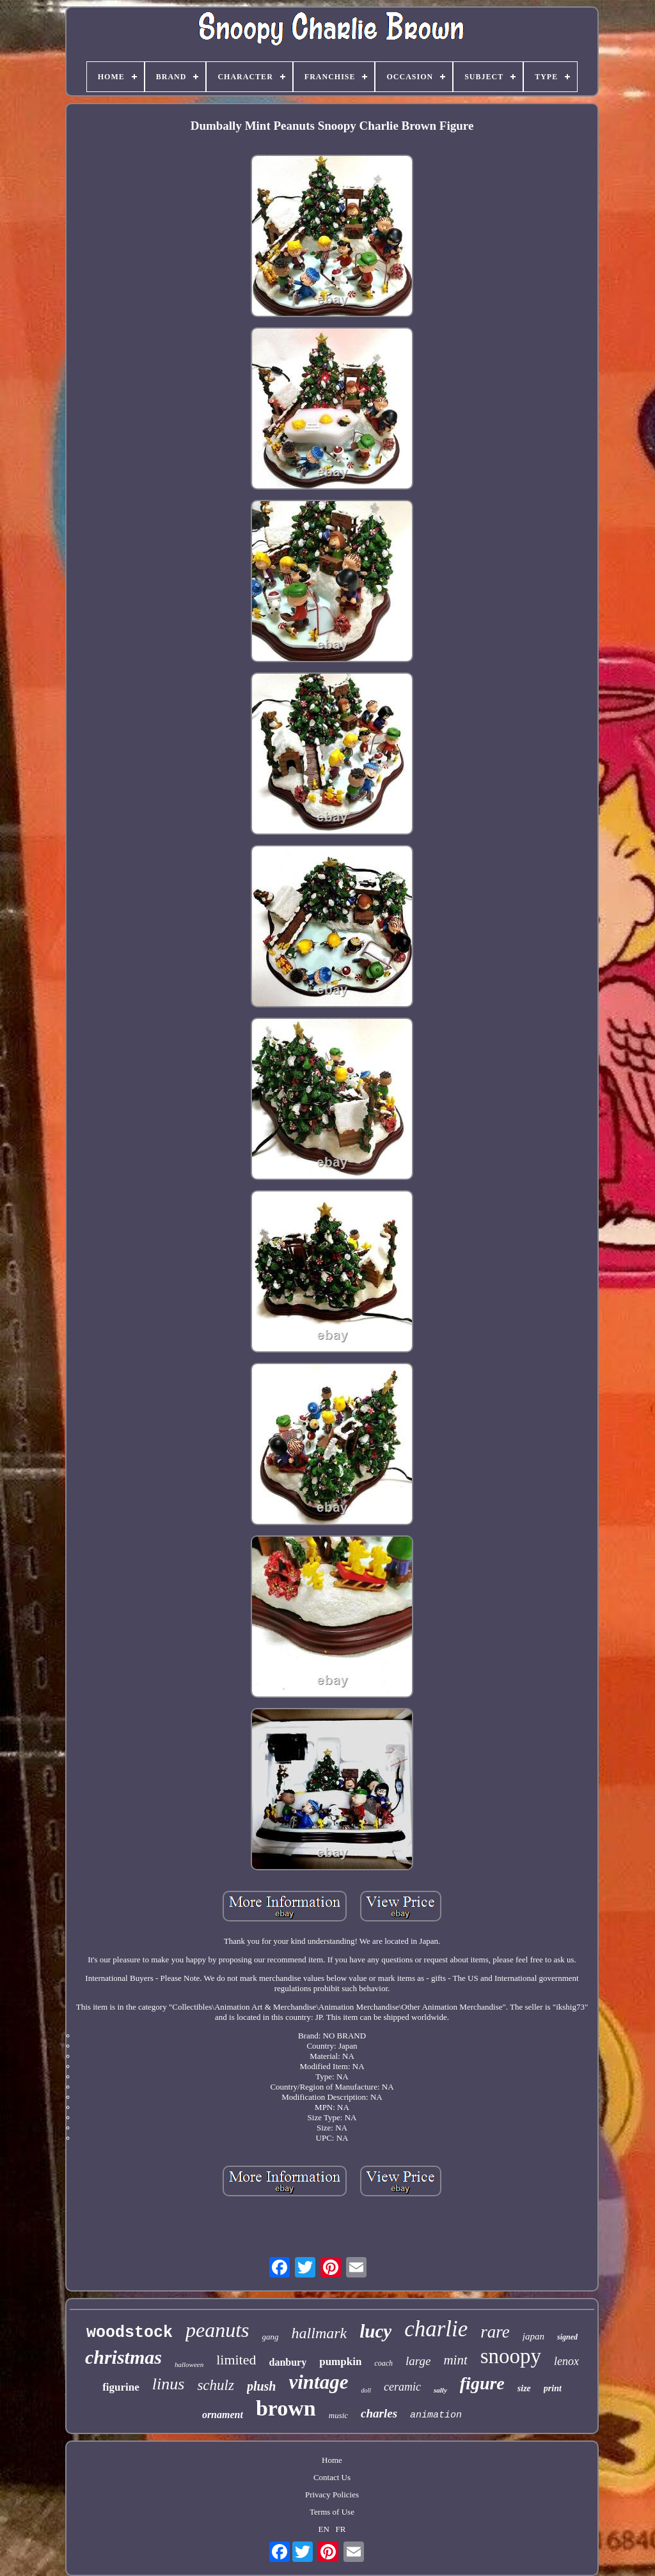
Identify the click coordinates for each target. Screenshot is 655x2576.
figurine (120, 2387)
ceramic (402, 2386)
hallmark (319, 2333)
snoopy (510, 2356)
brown (286, 2408)
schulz (215, 2385)
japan (533, 2336)
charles (379, 2413)
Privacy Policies (332, 2494)
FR (341, 2529)
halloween (189, 2364)
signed (567, 2336)
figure (482, 2383)
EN (324, 2529)
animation (436, 2415)
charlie (436, 2328)
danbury (287, 2362)
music (338, 2415)
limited (236, 2360)
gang (270, 2336)
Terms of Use (332, 2512)
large (418, 2361)
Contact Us (332, 2477)
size (524, 2388)
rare (495, 2331)
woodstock (129, 2333)
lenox (566, 2361)
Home (332, 2460)
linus (168, 2384)
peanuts (217, 2329)
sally (440, 2390)
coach (383, 2363)
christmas (123, 2357)
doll (366, 2390)
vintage (318, 2382)
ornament (222, 2414)
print (553, 2388)
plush (261, 2386)
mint (455, 2360)
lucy (375, 2331)
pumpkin (340, 2361)
